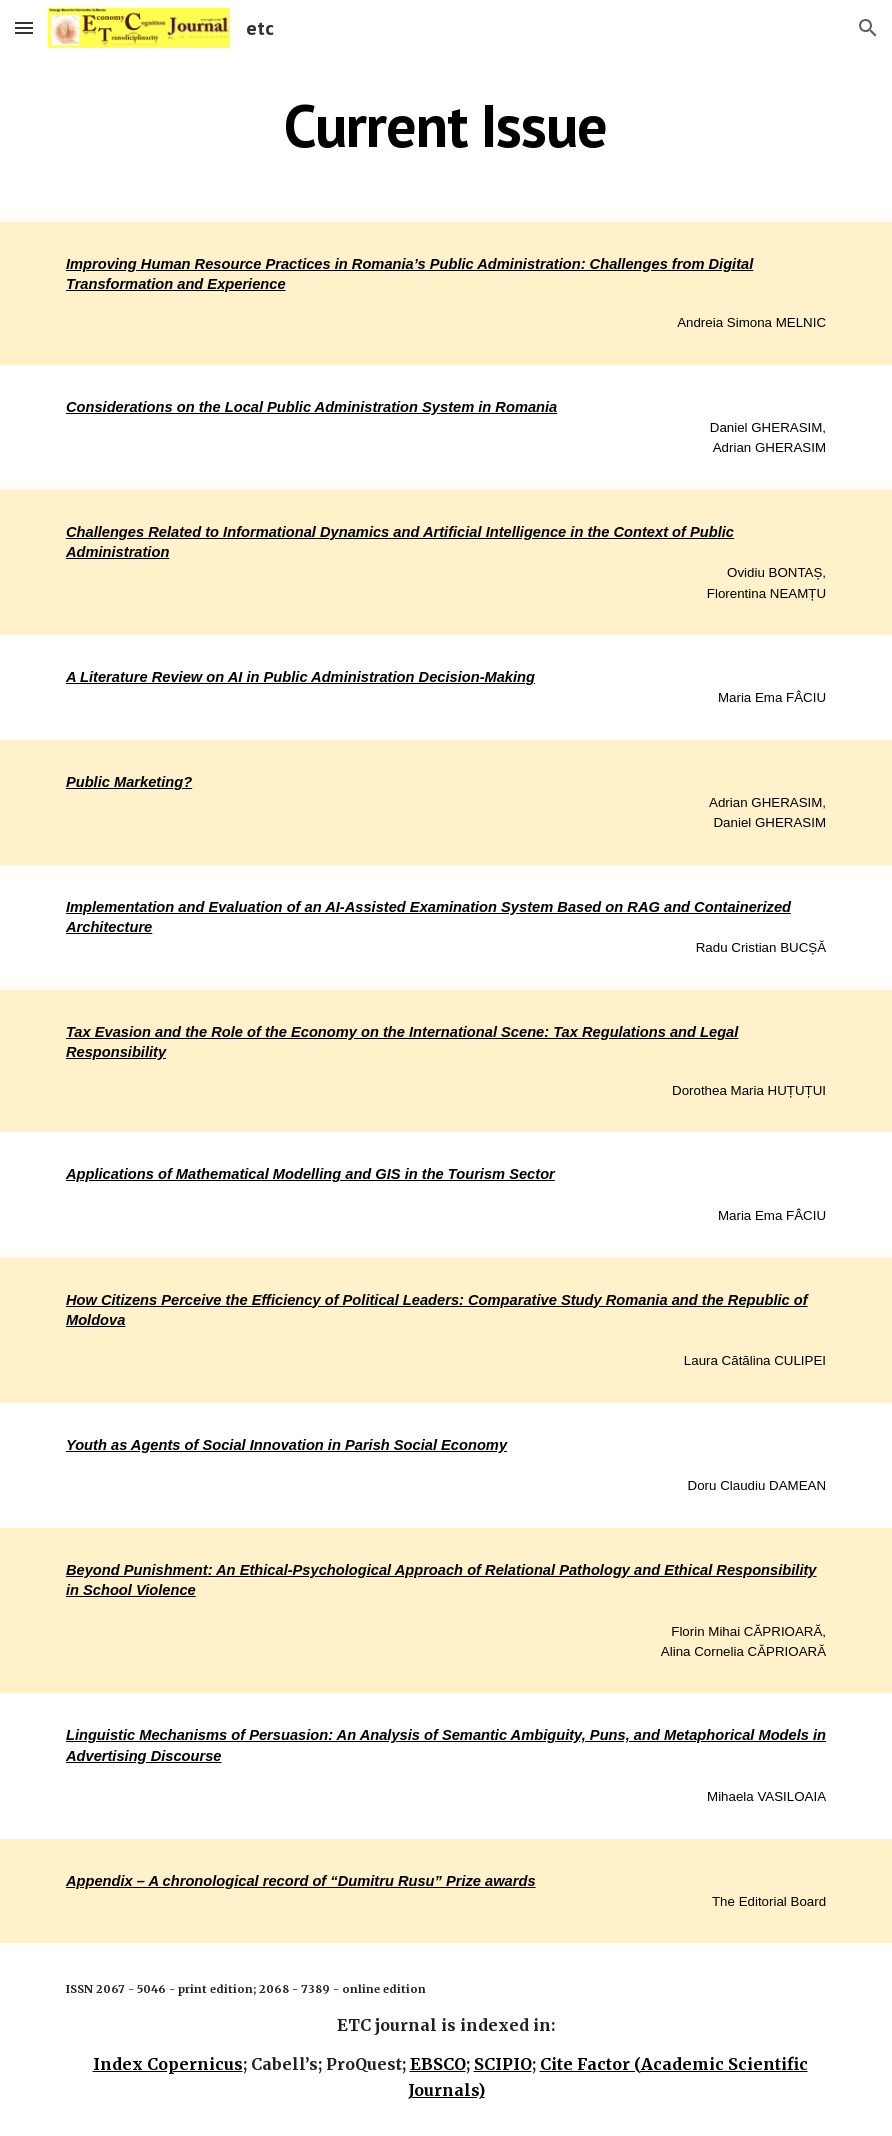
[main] (446, 125)
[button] (24, 27)
